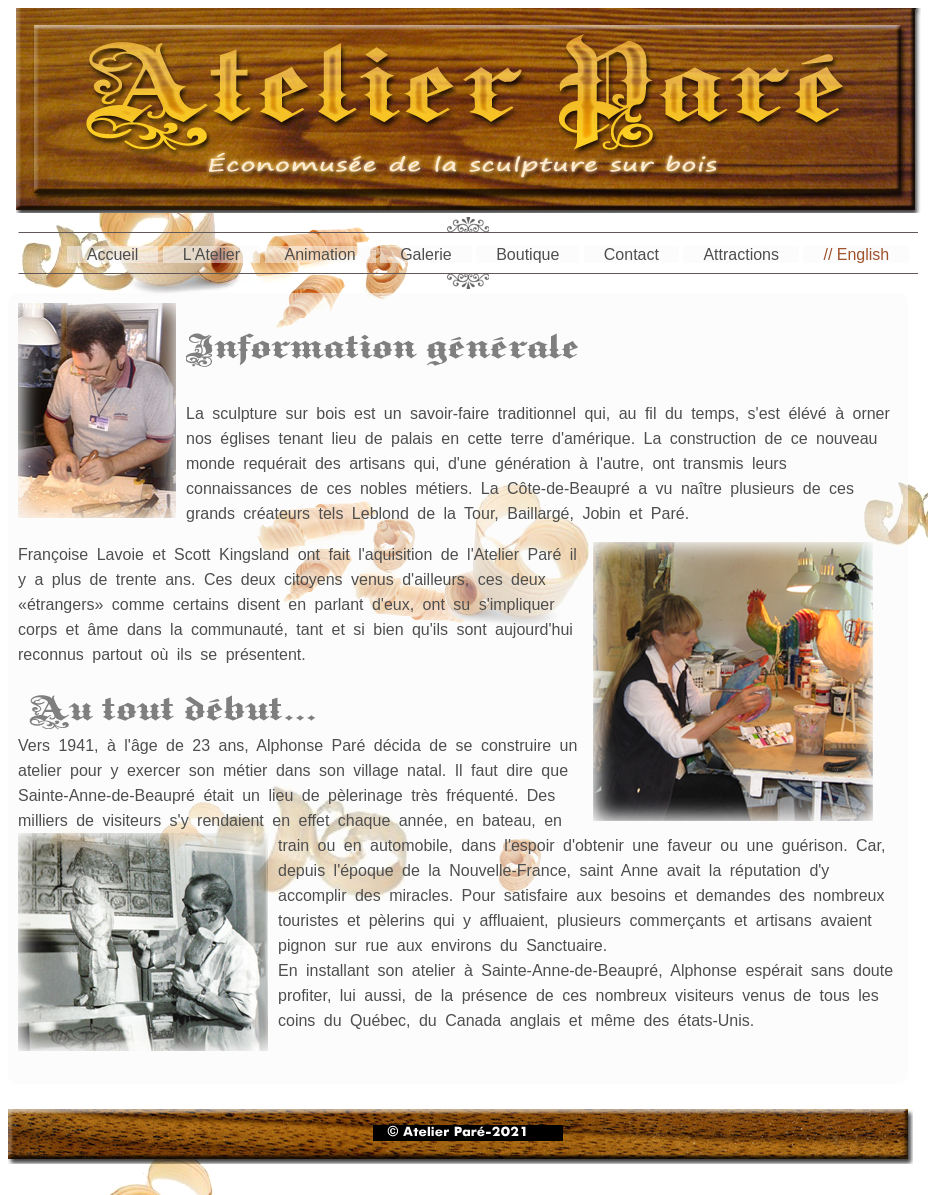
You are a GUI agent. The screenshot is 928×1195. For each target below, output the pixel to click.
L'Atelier (211, 254)
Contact (631, 254)
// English (856, 254)
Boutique (527, 254)
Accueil (113, 254)
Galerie (426, 254)
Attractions (741, 254)
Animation (320, 254)
